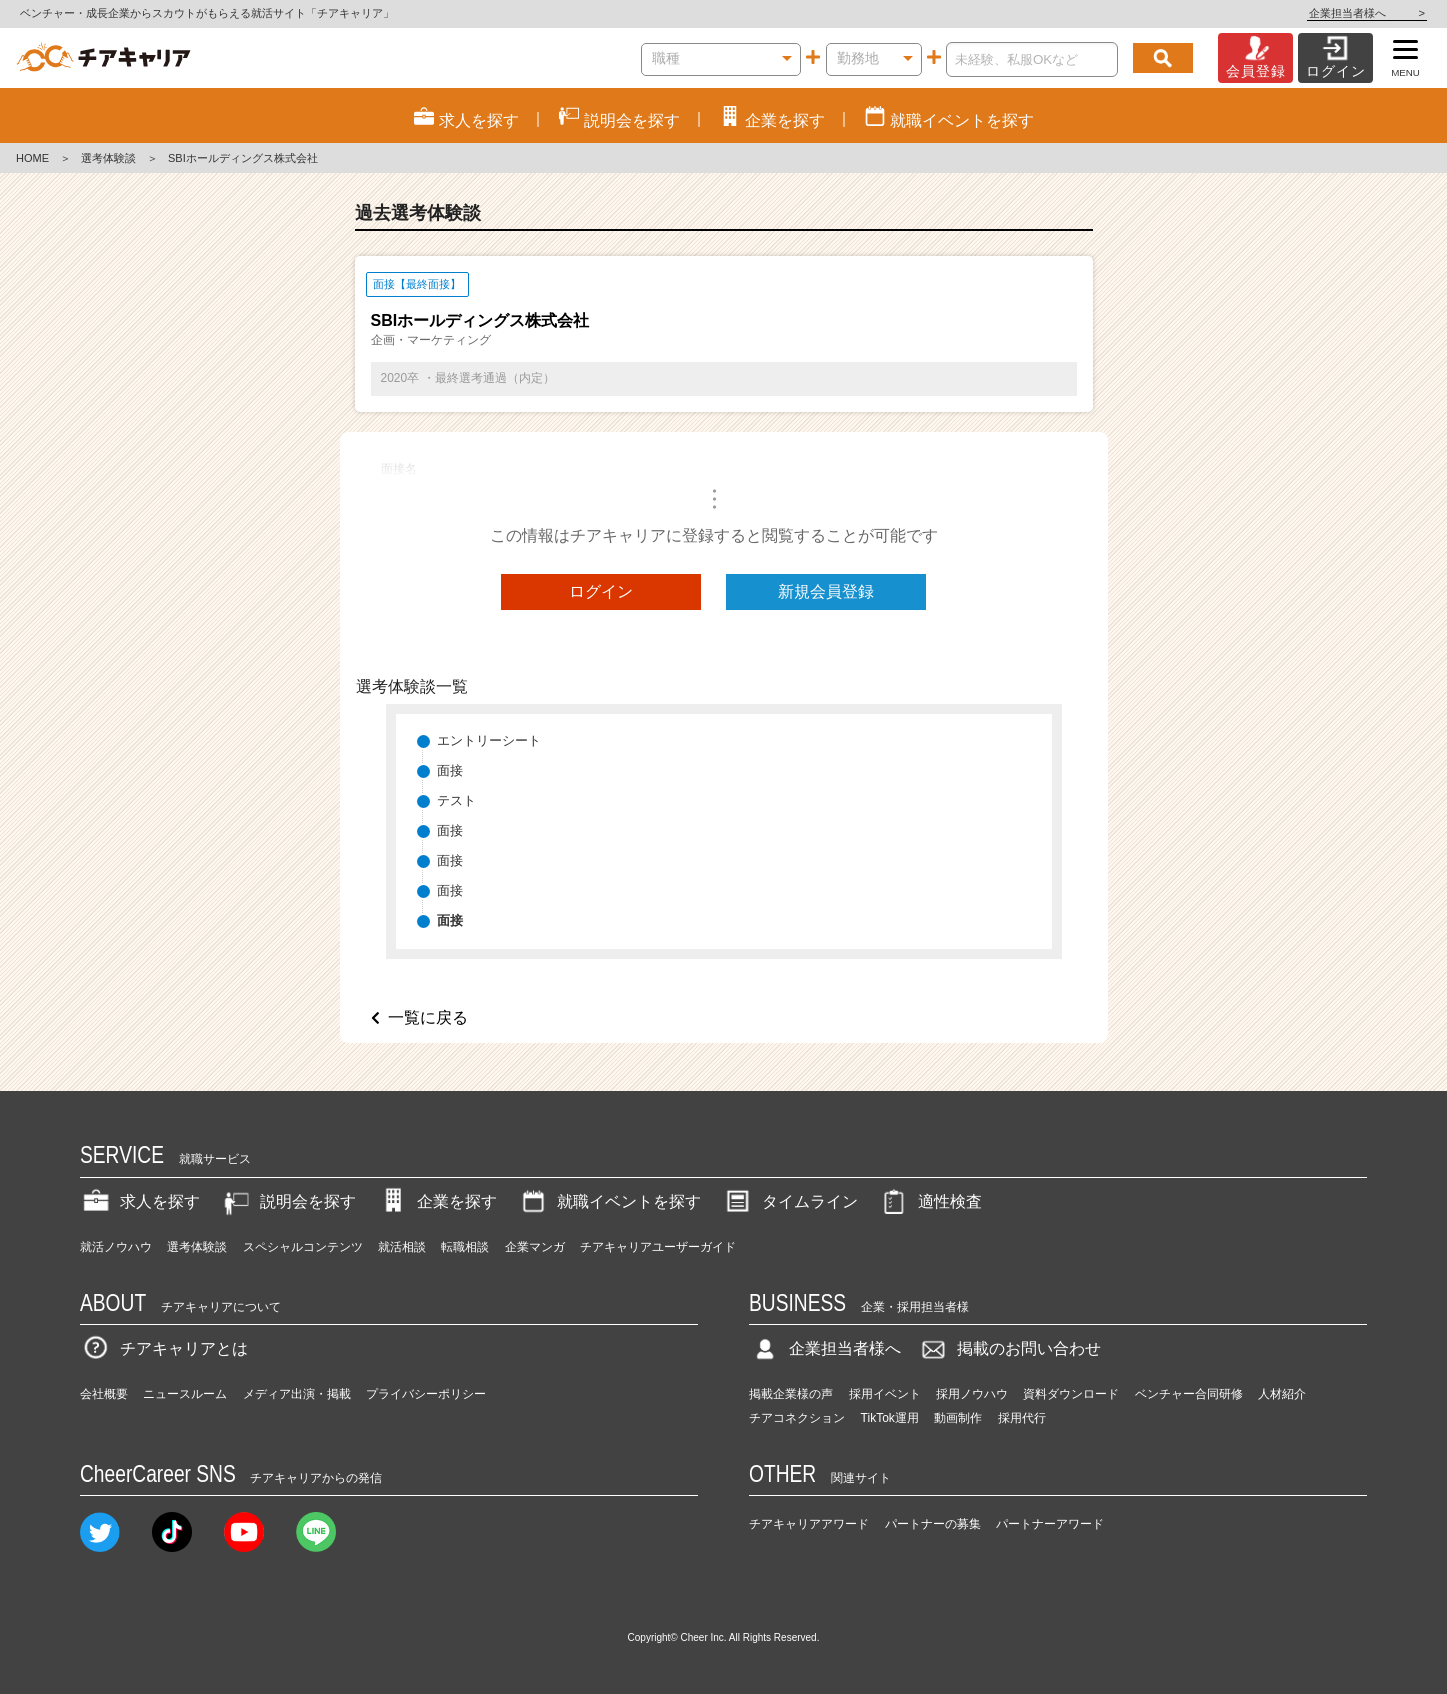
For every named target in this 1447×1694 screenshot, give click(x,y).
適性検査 (930, 1201)
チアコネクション (797, 1418)
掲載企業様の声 (791, 1394)
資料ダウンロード (1071, 1394)
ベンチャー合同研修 (1189, 1394)
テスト (456, 800)
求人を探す (140, 1201)
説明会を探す (288, 1201)
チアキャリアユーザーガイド (658, 1247)
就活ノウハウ (116, 1247)
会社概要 (104, 1394)
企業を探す (437, 1201)
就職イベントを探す (609, 1201)
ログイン (601, 591)
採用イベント (885, 1394)
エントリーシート (489, 740)
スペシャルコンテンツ (303, 1247)
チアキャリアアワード (809, 1524)
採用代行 (1022, 1418)
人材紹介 (1282, 1394)
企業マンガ (535, 1247)
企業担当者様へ (1367, 13)
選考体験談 (108, 158)
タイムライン (790, 1201)
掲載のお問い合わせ (1009, 1348)
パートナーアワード (1050, 1524)
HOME (32, 158)
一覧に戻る (428, 1017)
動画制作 (958, 1418)
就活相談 (402, 1247)
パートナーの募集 (933, 1524)
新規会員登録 (826, 591)
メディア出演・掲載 (297, 1394)
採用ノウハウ (972, 1394)
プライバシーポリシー (426, 1394)
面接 (450, 770)
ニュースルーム (185, 1394)
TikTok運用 (890, 1418)
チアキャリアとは (164, 1348)
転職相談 (465, 1247)
